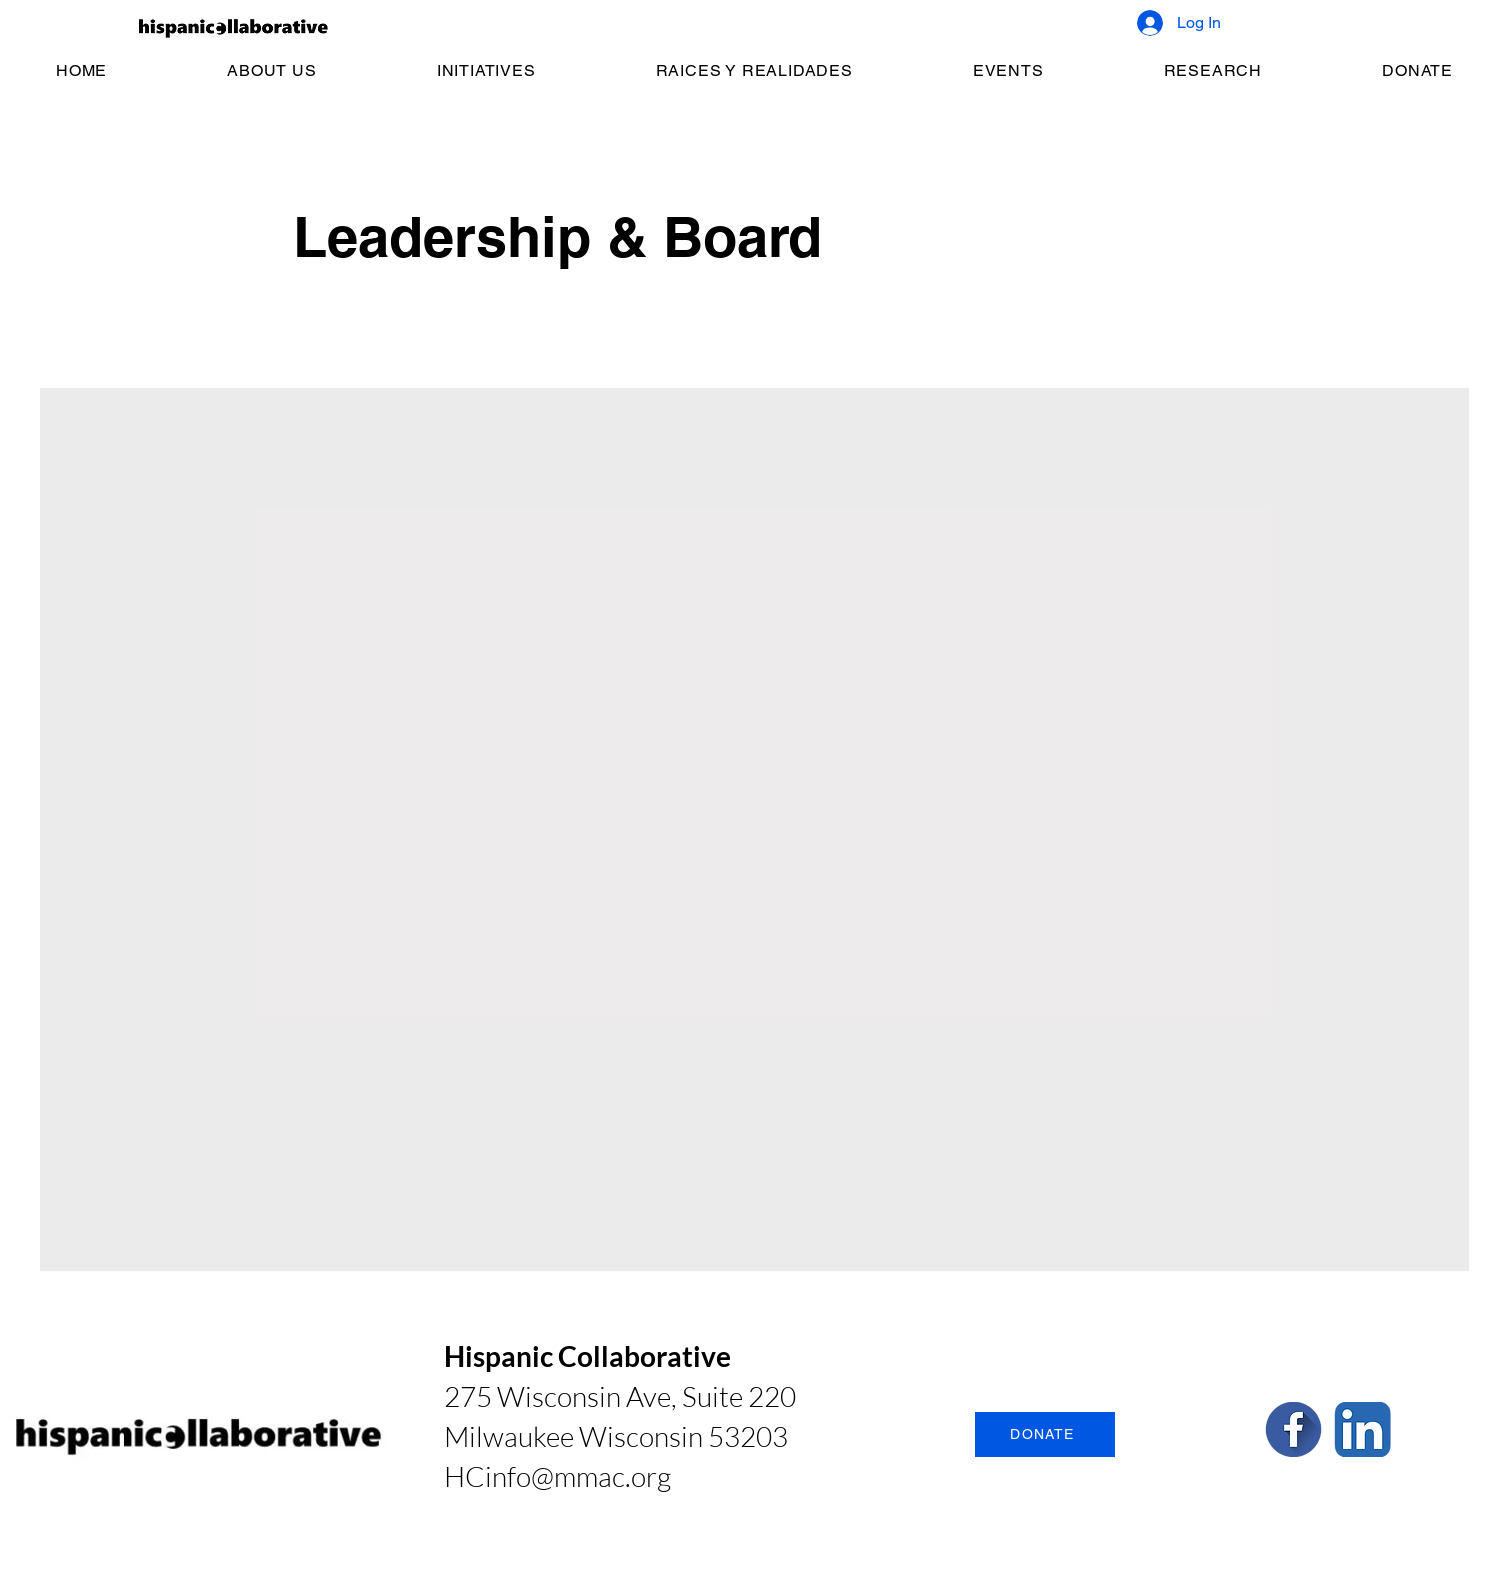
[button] (271, 70)
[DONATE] (1045, 1434)
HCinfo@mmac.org (557, 1476)
